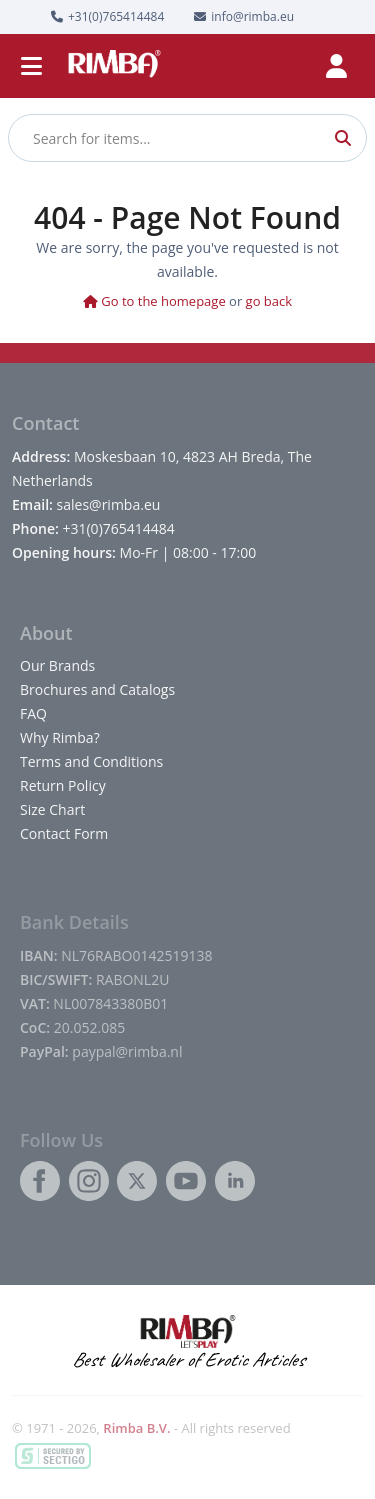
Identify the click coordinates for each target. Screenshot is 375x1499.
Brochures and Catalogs (97, 689)
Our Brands (57, 665)
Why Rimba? (60, 737)
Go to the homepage (154, 301)
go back (269, 301)
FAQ (33, 713)
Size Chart (52, 809)
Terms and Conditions (91, 761)
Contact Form (64, 833)
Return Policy (63, 785)
